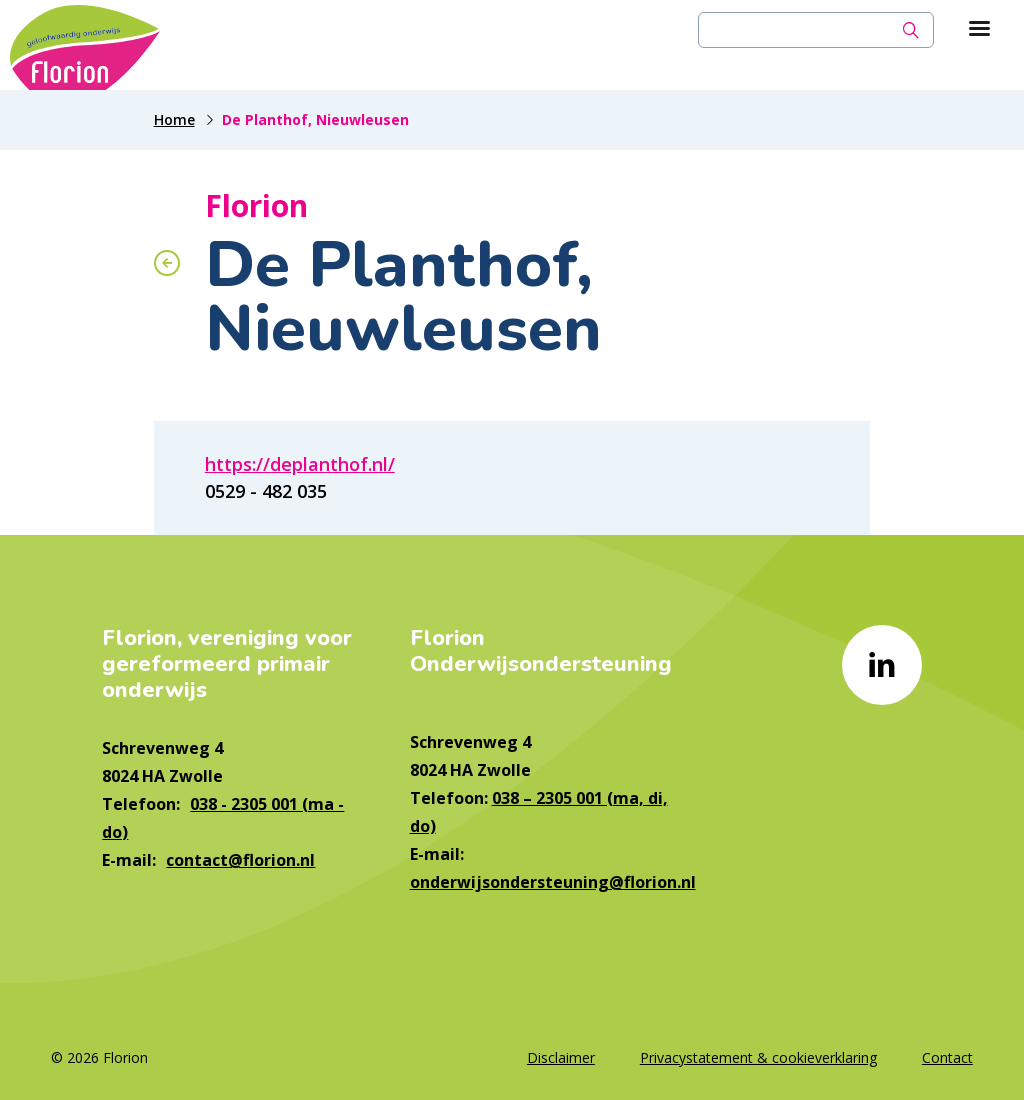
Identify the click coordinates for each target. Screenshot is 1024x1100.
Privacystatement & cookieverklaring (758, 1057)
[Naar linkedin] (882, 665)
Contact (947, 1057)
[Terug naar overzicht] (167, 263)
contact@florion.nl (240, 860)
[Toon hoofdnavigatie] (979, 30)
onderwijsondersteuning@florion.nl (553, 882)
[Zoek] (911, 30)
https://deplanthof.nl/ (300, 464)
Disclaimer (561, 1057)
